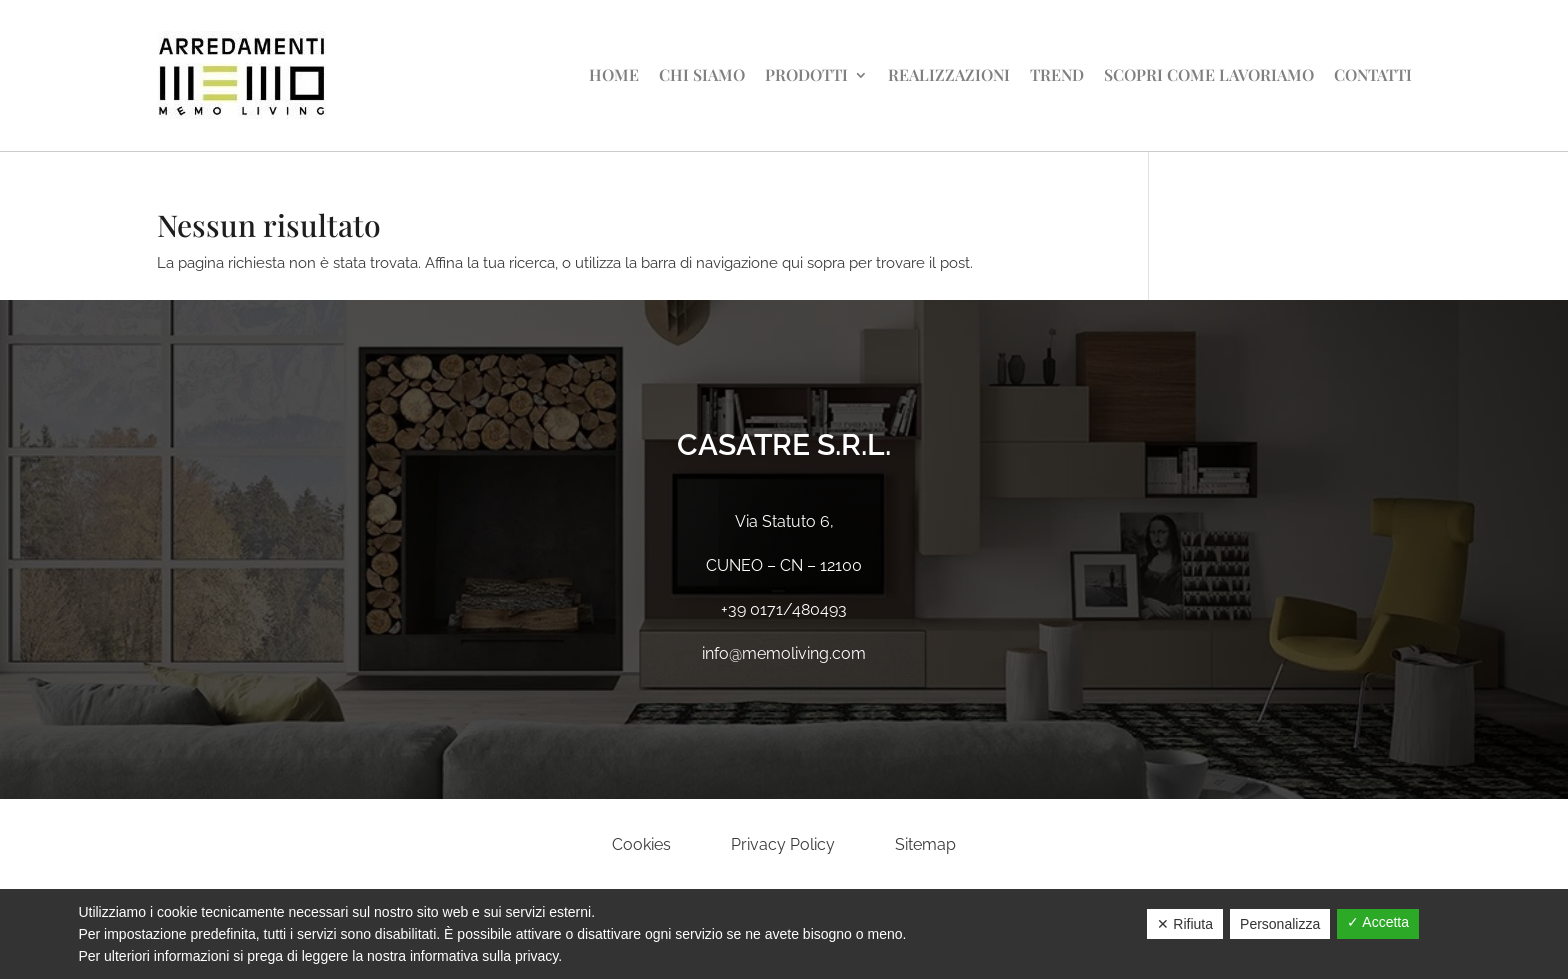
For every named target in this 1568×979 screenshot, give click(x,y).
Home (614, 74)
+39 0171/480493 (784, 609)
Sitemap (925, 844)
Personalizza (1280, 924)
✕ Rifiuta (1185, 924)
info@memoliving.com (784, 653)
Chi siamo (702, 74)
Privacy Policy (783, 844)
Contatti (1373, 74)
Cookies (641, 844)
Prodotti (806, 74)
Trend (1057, 74)
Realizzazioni (949, 74)
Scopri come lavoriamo (1209, 74)
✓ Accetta (1378, 922)
